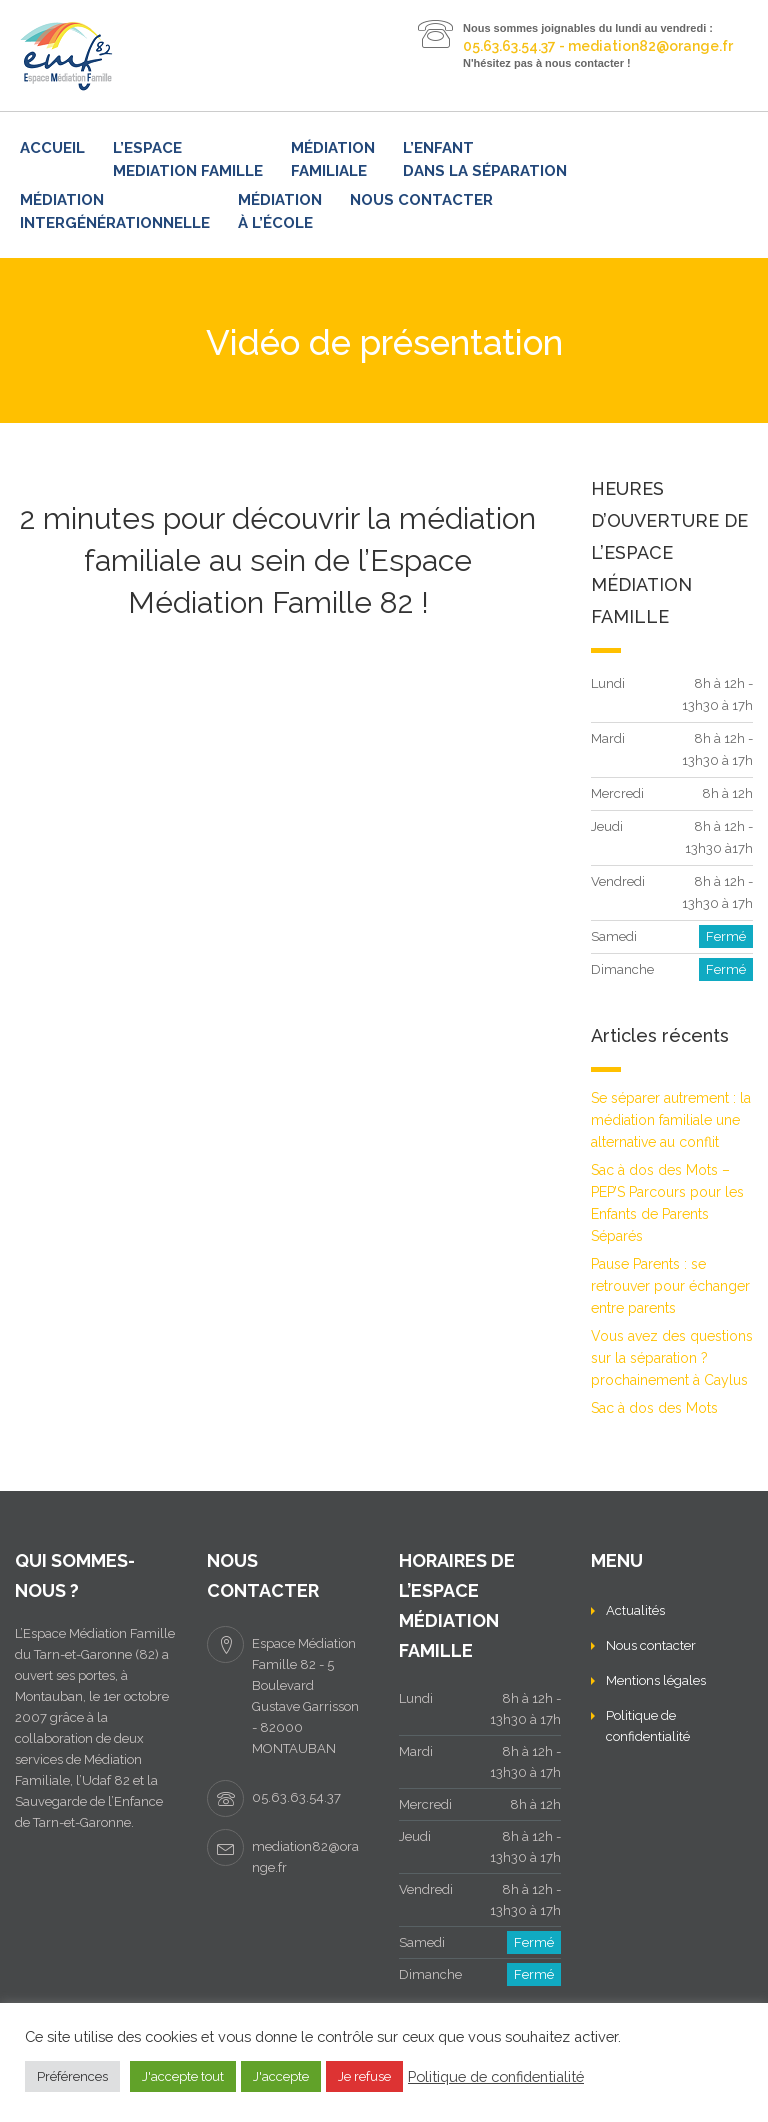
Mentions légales (656, 1680)
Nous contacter (421, 200)
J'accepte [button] (281, 2076)
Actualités (635, 1610)
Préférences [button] (72, 2076)
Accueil (52, 148)
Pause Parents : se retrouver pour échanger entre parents (670, 1286)
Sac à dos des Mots (654, 1408)
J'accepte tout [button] (183, 2076)
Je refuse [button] (364, 2076)
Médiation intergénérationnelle (115, 211)
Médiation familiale (333, 159)
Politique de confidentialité (496, 2076)
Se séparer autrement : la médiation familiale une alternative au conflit (671, 1120)
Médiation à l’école (280, 211)
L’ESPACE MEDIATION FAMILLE (188, 159)
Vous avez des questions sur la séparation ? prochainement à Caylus (672, 1358)
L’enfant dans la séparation (485, 159)
